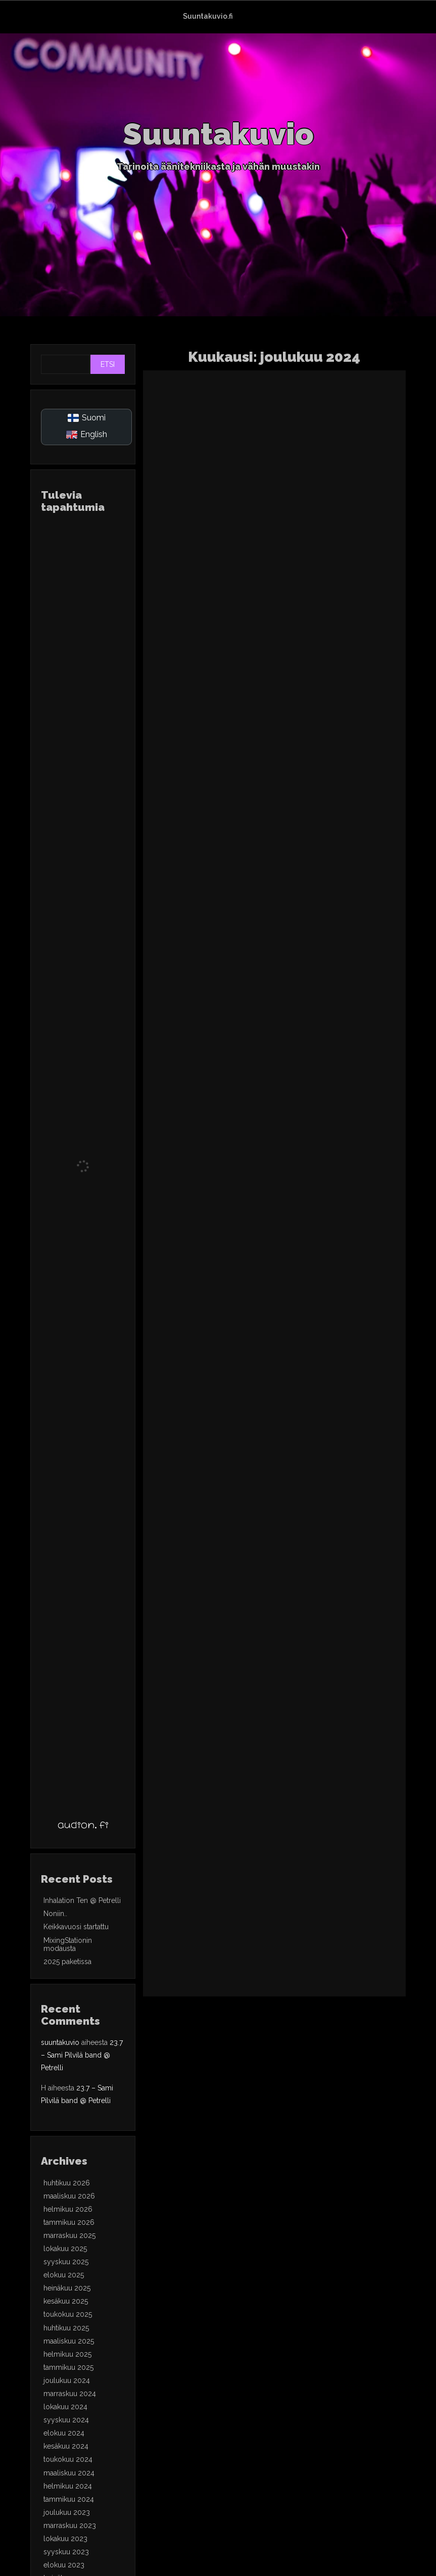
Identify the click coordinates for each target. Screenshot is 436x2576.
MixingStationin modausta (67, 1944)
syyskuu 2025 (65, 2262)
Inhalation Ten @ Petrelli (82, 1900)
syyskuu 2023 (66, 2552)
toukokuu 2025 (67, 2314)
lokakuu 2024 (65, 2407)
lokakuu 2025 (65, 2249)
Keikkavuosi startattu (76, 1927)
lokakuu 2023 (65, 2539)
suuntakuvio (60, 2042)
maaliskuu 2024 (68, 2473)
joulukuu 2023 (66, 2512)
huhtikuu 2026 (66, 2183)
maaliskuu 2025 (68, 2341)
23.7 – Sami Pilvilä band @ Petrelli (82, 2055)
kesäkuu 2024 (65, 2446)
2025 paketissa (67, 1962)
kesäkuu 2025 (65, 2301)
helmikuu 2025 (67, 2354)
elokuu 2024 (63, 2433)
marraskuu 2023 (69, 2525)
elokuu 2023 (63, 2565)
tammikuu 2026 (68, 2222)
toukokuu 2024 (67, 2459)
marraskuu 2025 (69, 2235)
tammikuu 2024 (68, 2499)
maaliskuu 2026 (69, 2196)
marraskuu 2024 (69, 2394)
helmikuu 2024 (67, 2486)
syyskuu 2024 (66, 2420)
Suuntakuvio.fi (208, 16)
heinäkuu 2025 (66, 2288)
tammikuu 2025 (68, 2367)
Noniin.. (55, 1914)
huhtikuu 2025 (66, 2328)
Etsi (108, 364)
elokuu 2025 (63, 2275)
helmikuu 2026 (67, 2209)
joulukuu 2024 (66, 2380)
